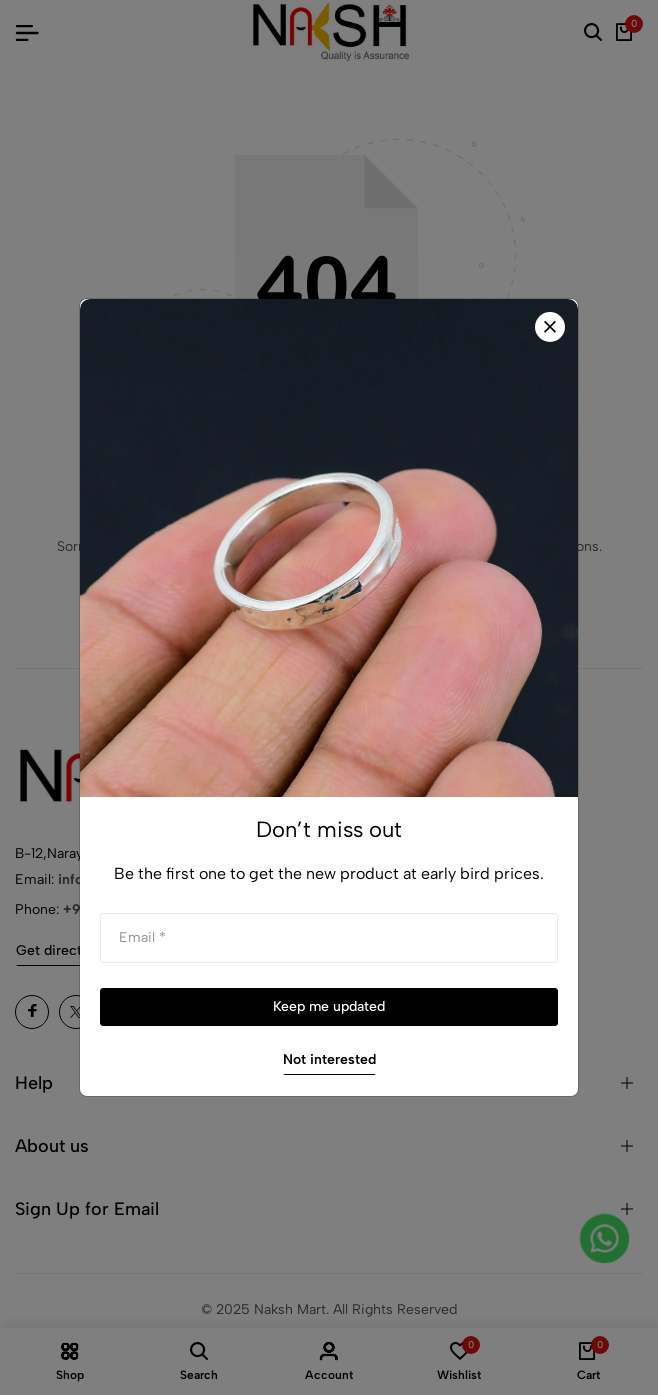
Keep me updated (329, 1006)
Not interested (329, 1059)
